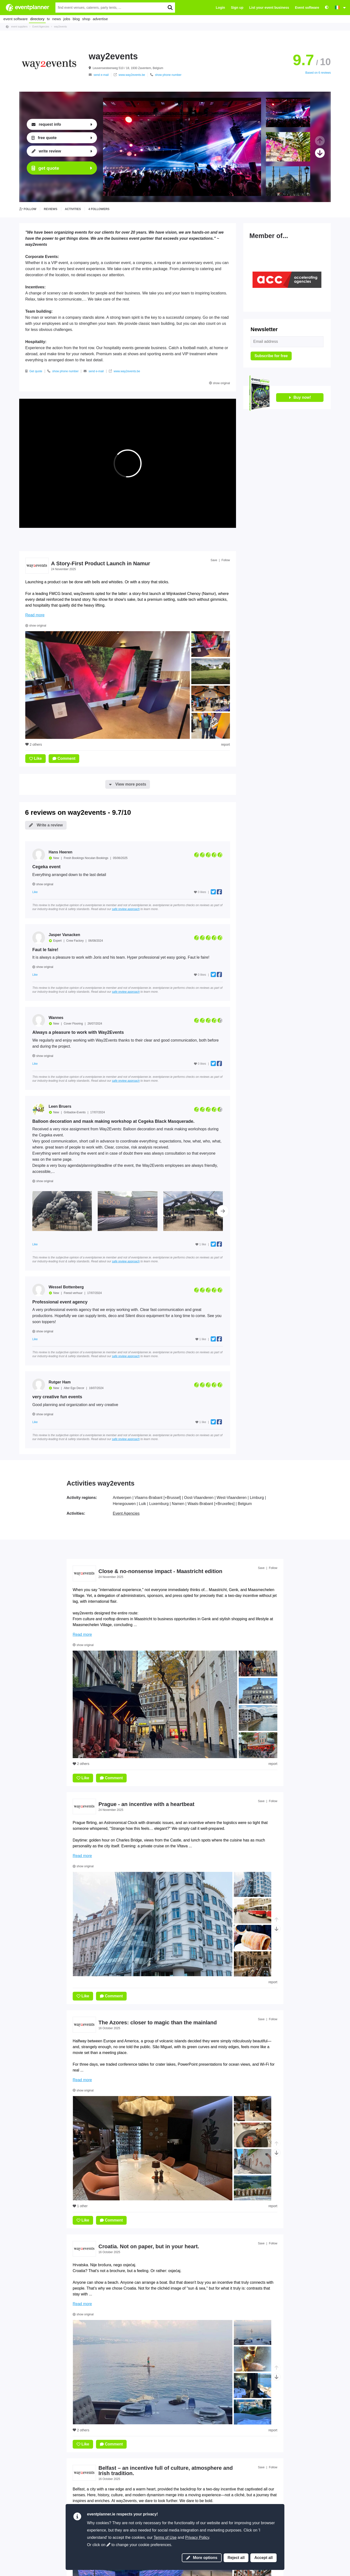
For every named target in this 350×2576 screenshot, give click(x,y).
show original (219, 383)
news (71, 19)
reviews (50, 209)
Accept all (263, 2558)
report (225, 744)
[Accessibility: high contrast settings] (326, 8)
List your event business (269, 7)
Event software (307, 7)
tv (58, 19)
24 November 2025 (63, 569)
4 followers (99, 209)
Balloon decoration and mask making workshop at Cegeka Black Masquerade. (113, 1121)
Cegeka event (46, 866)
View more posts (127, 784)
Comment (63, 758)
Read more (34, 615)
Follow (225, 560)
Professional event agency (60, 1302)
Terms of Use (165, 2537)
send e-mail (99, 75)
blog (100, 19)
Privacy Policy (197, 2537)
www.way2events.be (129, 75)
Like (35, 758)
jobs (86, 19)
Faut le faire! (45, 949)
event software (17, 19)
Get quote (33, 371)
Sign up (237, 7)
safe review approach (126, 909)
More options (201, 2558)
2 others (33, 744)
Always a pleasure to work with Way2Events (78, 1032)
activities (73, 209)
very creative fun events (57, 1396)
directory (42, 19)
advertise (133, 19)
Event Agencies (126, 1513)
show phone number (166, 75)
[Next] (223, 1211)
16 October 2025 (109, 2028)
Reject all (236, 2558)
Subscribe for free (271, 356)
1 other (80, 2206)
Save (213, 560)
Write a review (46, 825)
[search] (170, 7)
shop (114, 19)
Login (220, 7)
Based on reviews (318, 72)
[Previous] (276, 1919)
